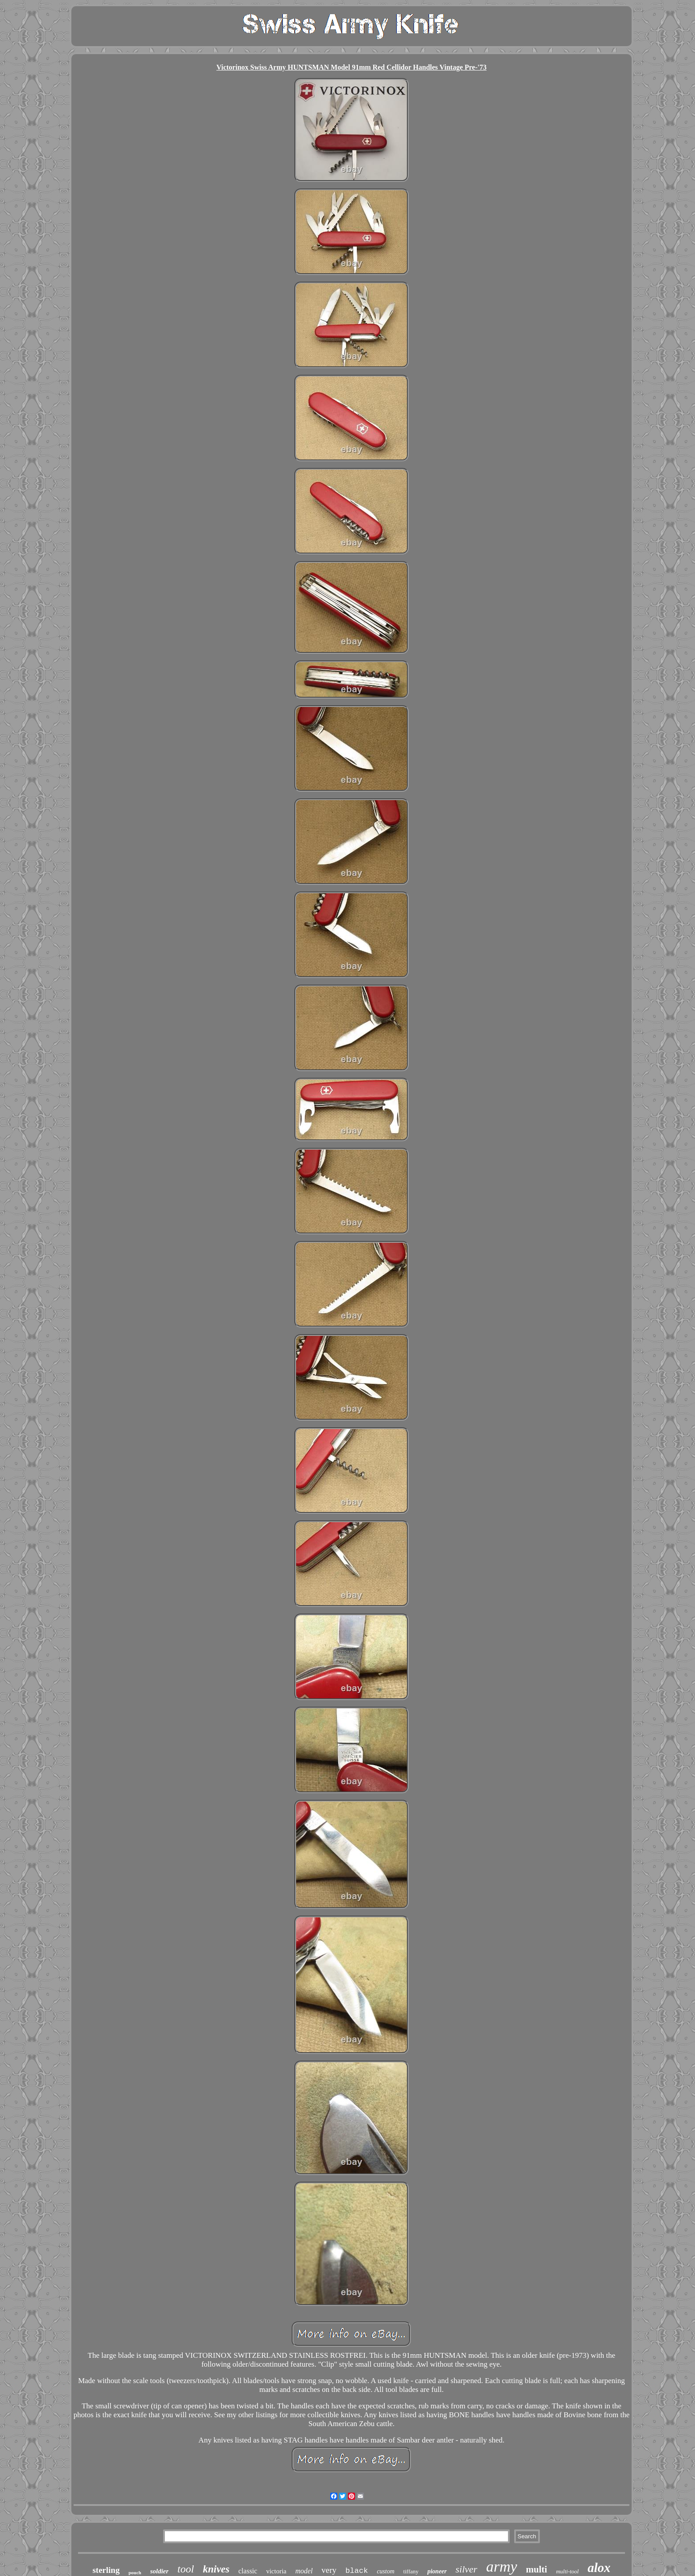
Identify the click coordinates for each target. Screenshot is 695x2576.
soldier (159, 2571)
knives (216, 2569)
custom (385, 2571)
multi (536, 2569)
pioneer (437, 2571)
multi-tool (567, 2571)
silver (466, 2569)
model (303, 2571)
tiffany (410, 2571)
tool (185, 2569)
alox (599, 2567)
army (501, 2566)
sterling (106, 2570)
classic (248, 2571)
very (328, 2570)
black (356, 2571)
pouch (135, 2572)
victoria (276, 2571)
